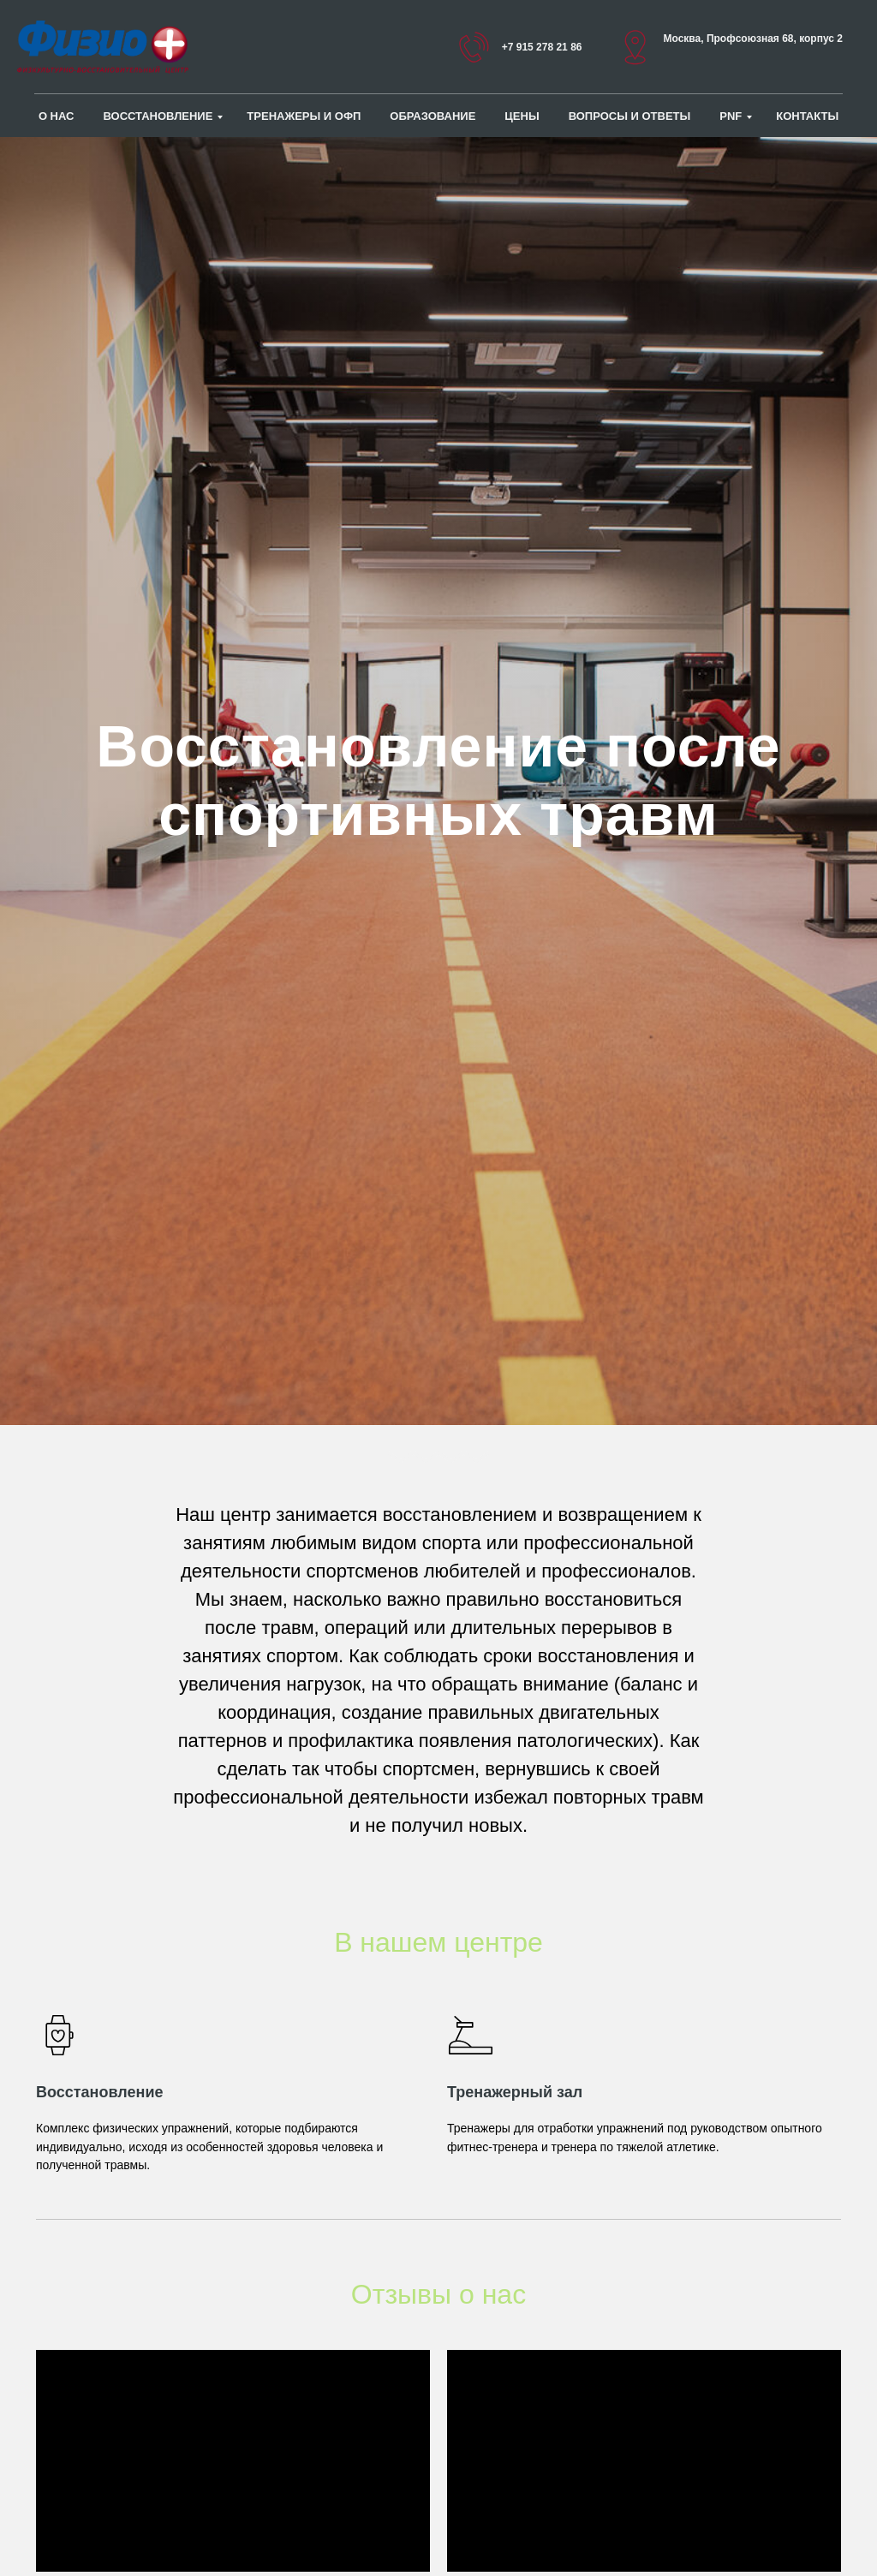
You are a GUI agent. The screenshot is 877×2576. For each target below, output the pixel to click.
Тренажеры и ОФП (304, 116)
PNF (730, 116)
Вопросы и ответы (630, 116)
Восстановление (157, 116)
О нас (57, 116)
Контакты (807, 116)
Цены (521, 116)
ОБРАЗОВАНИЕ (432, 116)
